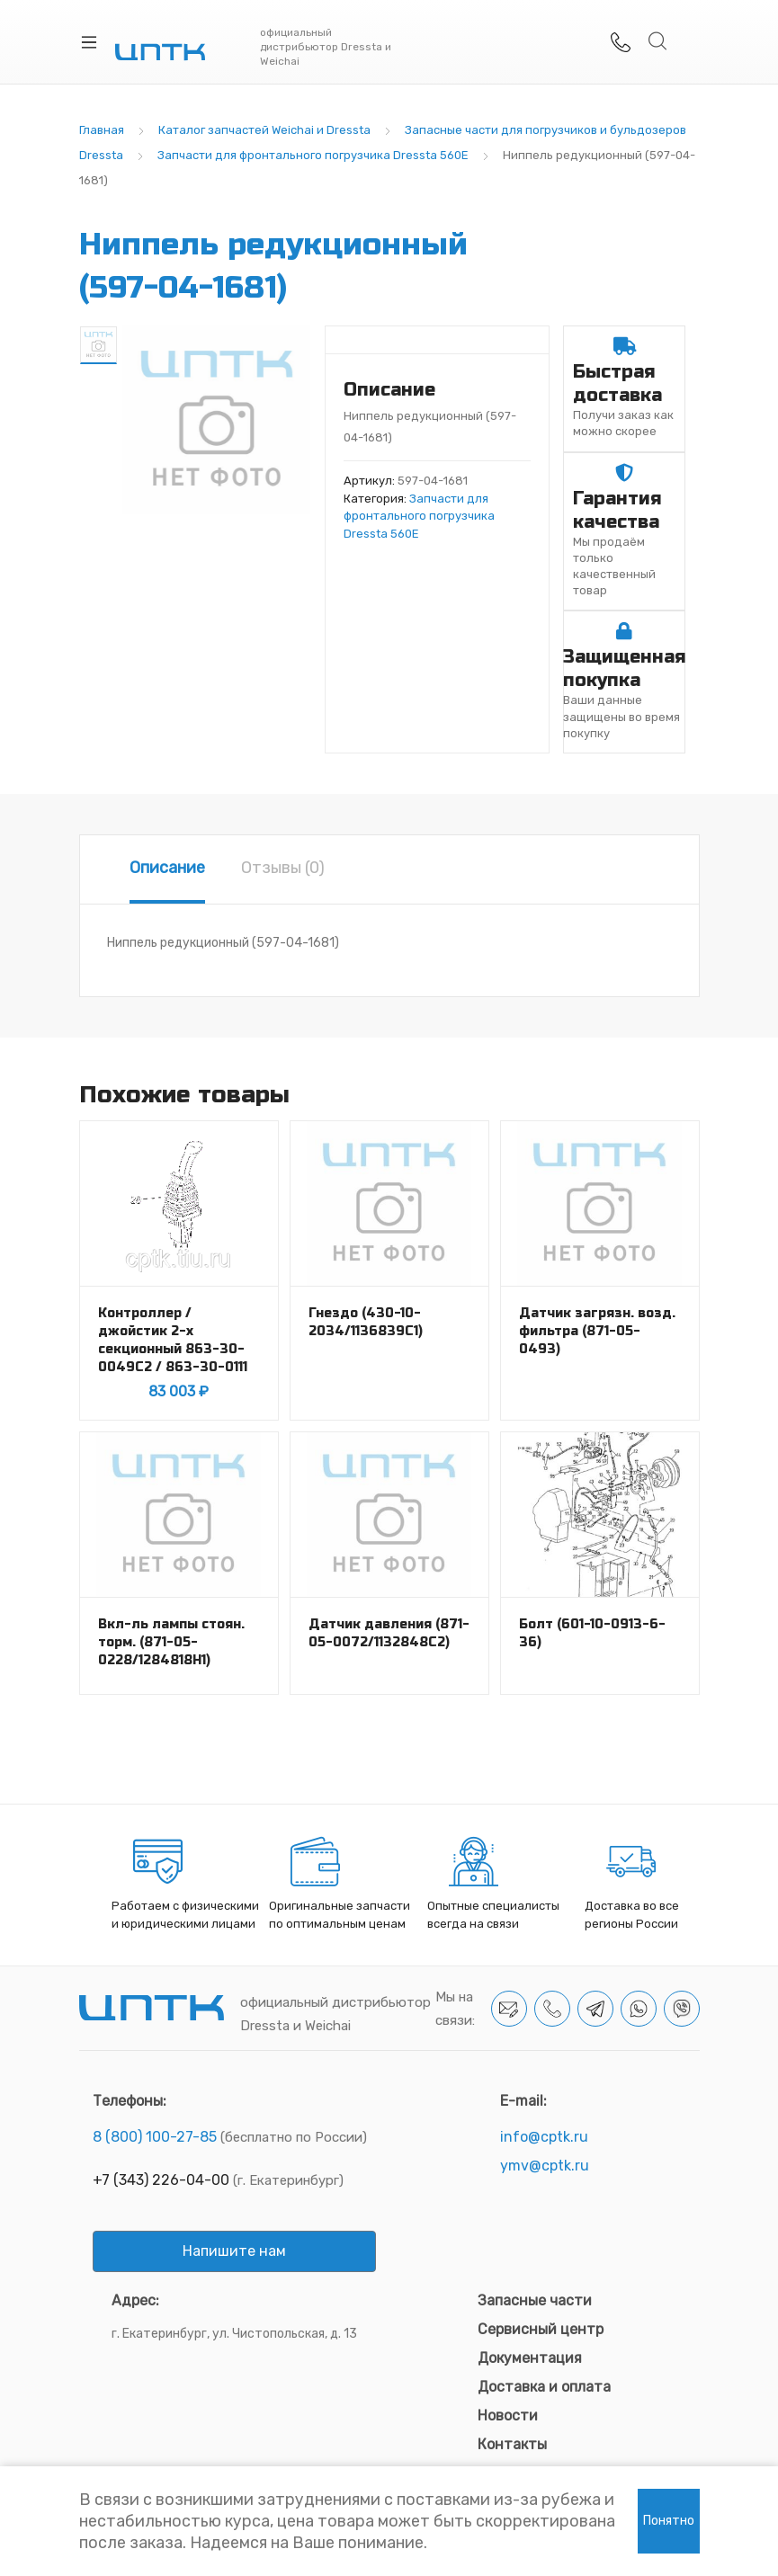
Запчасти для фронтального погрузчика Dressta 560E (313, 155)
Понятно (668, 2520)
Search (658, 41)
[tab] (167, 869)
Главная (101, 130)
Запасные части (535, 2300)
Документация (530, 2358)
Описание (167, 868)
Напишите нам (234, 2251)
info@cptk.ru (544, 2136)
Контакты (512, 2444)
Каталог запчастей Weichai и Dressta (264, 130)
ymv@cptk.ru (544, 2165)
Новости (508, 2415)
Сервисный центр (541, 2329)
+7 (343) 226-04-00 (161, 2179)
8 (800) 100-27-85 (155, 2136)
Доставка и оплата (544, 2386)
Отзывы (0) (283, 868)
